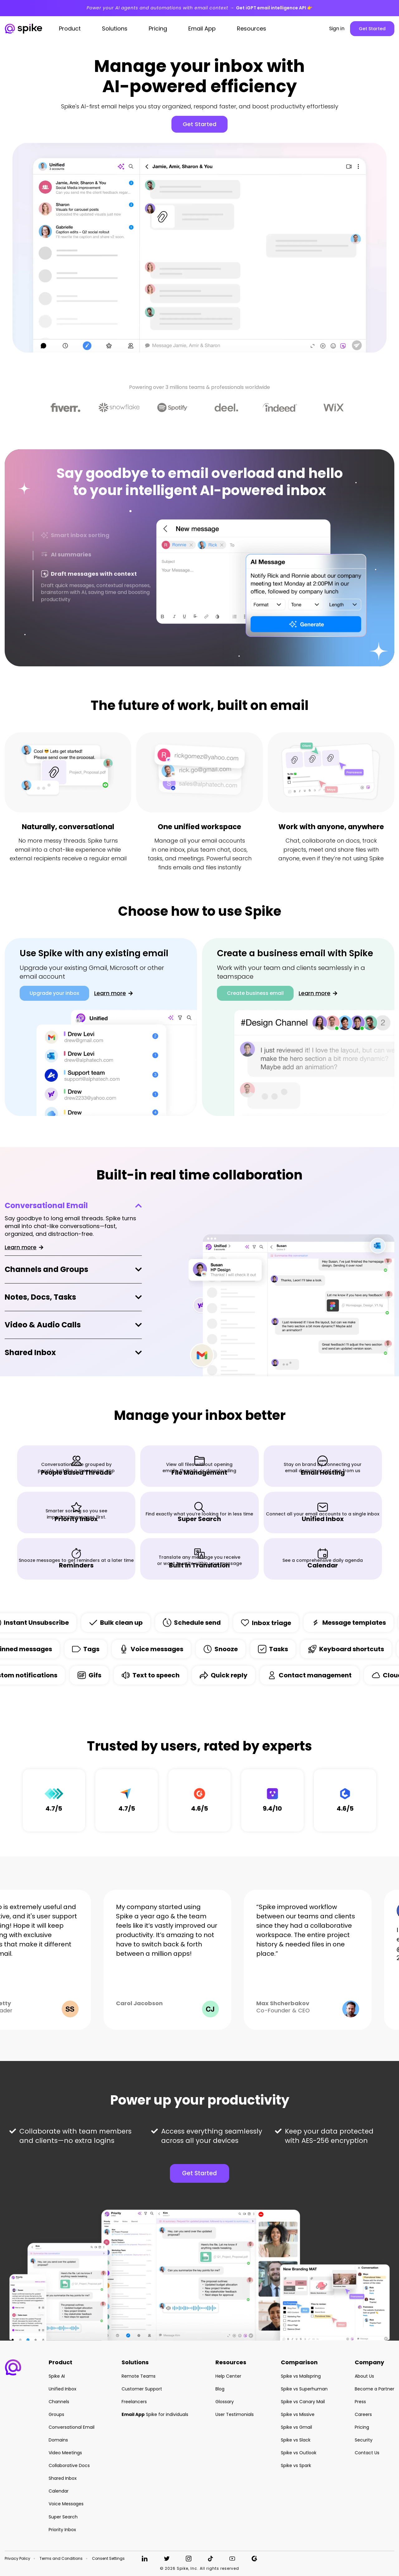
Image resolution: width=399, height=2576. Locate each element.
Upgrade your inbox (54, 993)
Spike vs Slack (295, 2440)
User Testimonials (234, 2414)
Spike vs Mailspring (301, 2376)
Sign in (336, 28)
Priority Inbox (62, 2529)
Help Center (228, 2376)
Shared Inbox (30, 1353)
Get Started (372, 29)
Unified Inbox (62, 2389)
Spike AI (57, 2376)
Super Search (63, 2517)
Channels (59, 2402)
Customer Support (142, 2389)
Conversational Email (46, 1205)
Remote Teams (139, 2376)
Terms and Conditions (61, 2558)
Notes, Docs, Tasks (40, 1297)
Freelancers (134, 2402)
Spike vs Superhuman (304, 2389)
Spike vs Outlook (298, 2453)
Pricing (362, 2427)
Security (364, 2440)
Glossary (224, 2402)
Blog (219, 2389)
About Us (364, 2376)
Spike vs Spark (296, 2465)
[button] (13, 2367)
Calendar (59, 2491)
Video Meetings (65, 2453)
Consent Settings (108, 2558)
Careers (363, 2414)
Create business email (255, 993)
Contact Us (367, 2453)
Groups (56, 2414)
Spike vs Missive (298, 2414)
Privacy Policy (17, 2558)
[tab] (92, 536)
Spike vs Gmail (296, 2427)
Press (360, 2402)
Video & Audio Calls (43, 1325)
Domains (58, 2440)
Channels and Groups (46, 1269)
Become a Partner (374, 2389)
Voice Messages (66, 2504)
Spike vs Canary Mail (303, 2402)
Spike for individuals (155, 2414)
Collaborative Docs (69, 2465)
